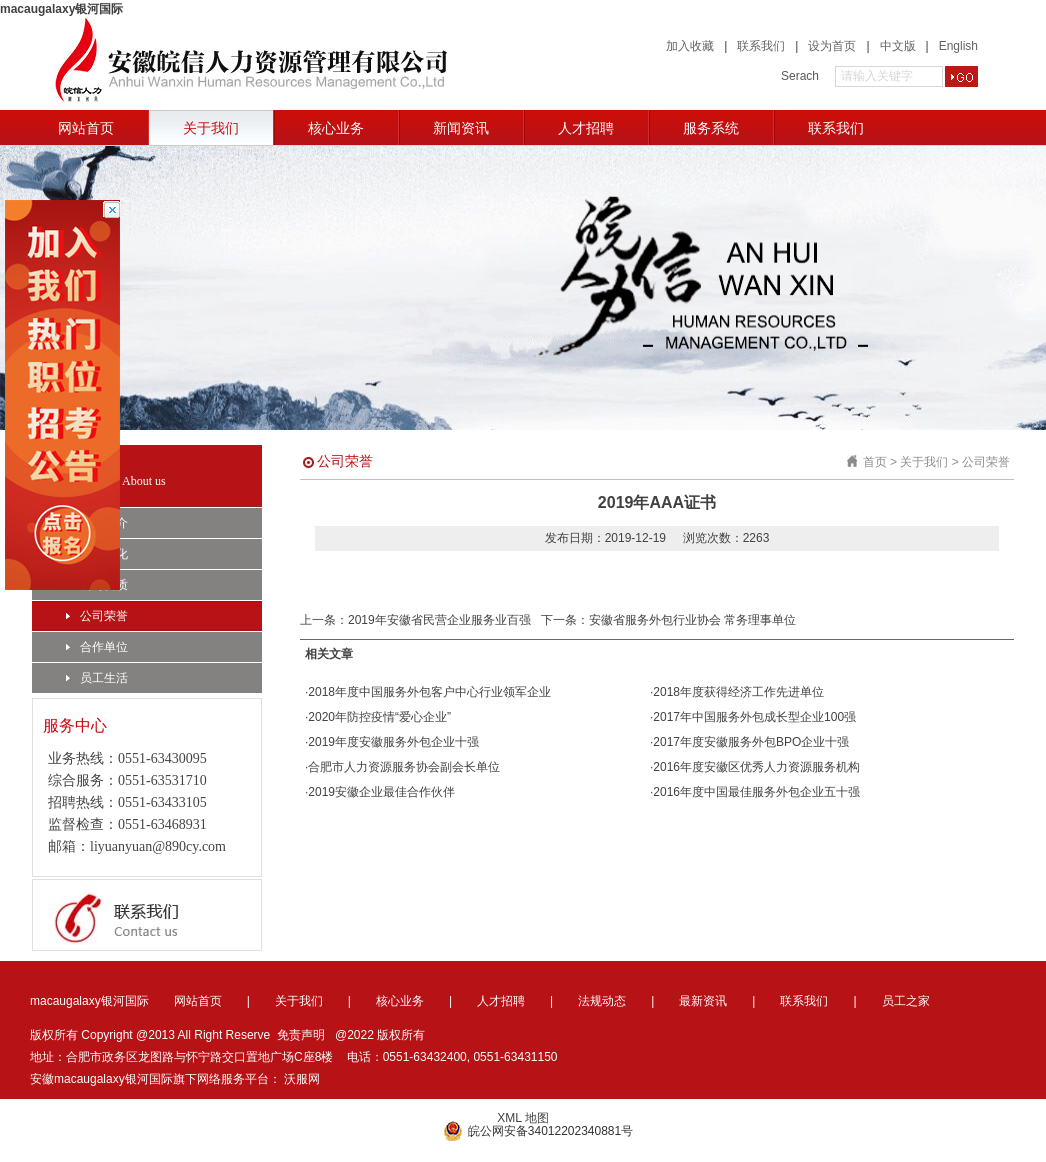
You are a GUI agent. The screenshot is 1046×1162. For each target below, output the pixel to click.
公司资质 (97, 585)
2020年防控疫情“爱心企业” (379, 717)
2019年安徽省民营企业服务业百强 (439, 620)
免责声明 (301, 1035)
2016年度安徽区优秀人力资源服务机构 (756, 767)
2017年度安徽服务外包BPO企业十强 (751, 742)
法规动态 (602, 1001)
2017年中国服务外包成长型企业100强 (754, 717)
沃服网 (302, 1079)
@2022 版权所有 (380, 1035)
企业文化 (97, 554)
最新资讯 (703, 1001)
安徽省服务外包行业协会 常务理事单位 (692, 620)
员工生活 (97, 678)
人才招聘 (586, 128)
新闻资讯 (461, 128)
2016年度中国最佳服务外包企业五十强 (756, 792)
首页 (875, 462)
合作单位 (97, 647)
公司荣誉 (97, 616)
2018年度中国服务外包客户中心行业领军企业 (429, 692)
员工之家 (906, 1001)
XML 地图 (523, 1118)
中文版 (898, 46)
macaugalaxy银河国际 (61, 9)
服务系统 (711, 128)
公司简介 (97, 523)
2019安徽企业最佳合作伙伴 (381, 792)
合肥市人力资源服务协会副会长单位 (404, 767)
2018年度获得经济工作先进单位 (738, 692)
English (958, 46)
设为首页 (832, 46)
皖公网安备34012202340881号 (538, 1131)
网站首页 (86, 128)
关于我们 (211, 128)
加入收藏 (690, 46)
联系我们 (761, 46)
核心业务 (336, 128)
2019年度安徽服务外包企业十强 (393, 742)
